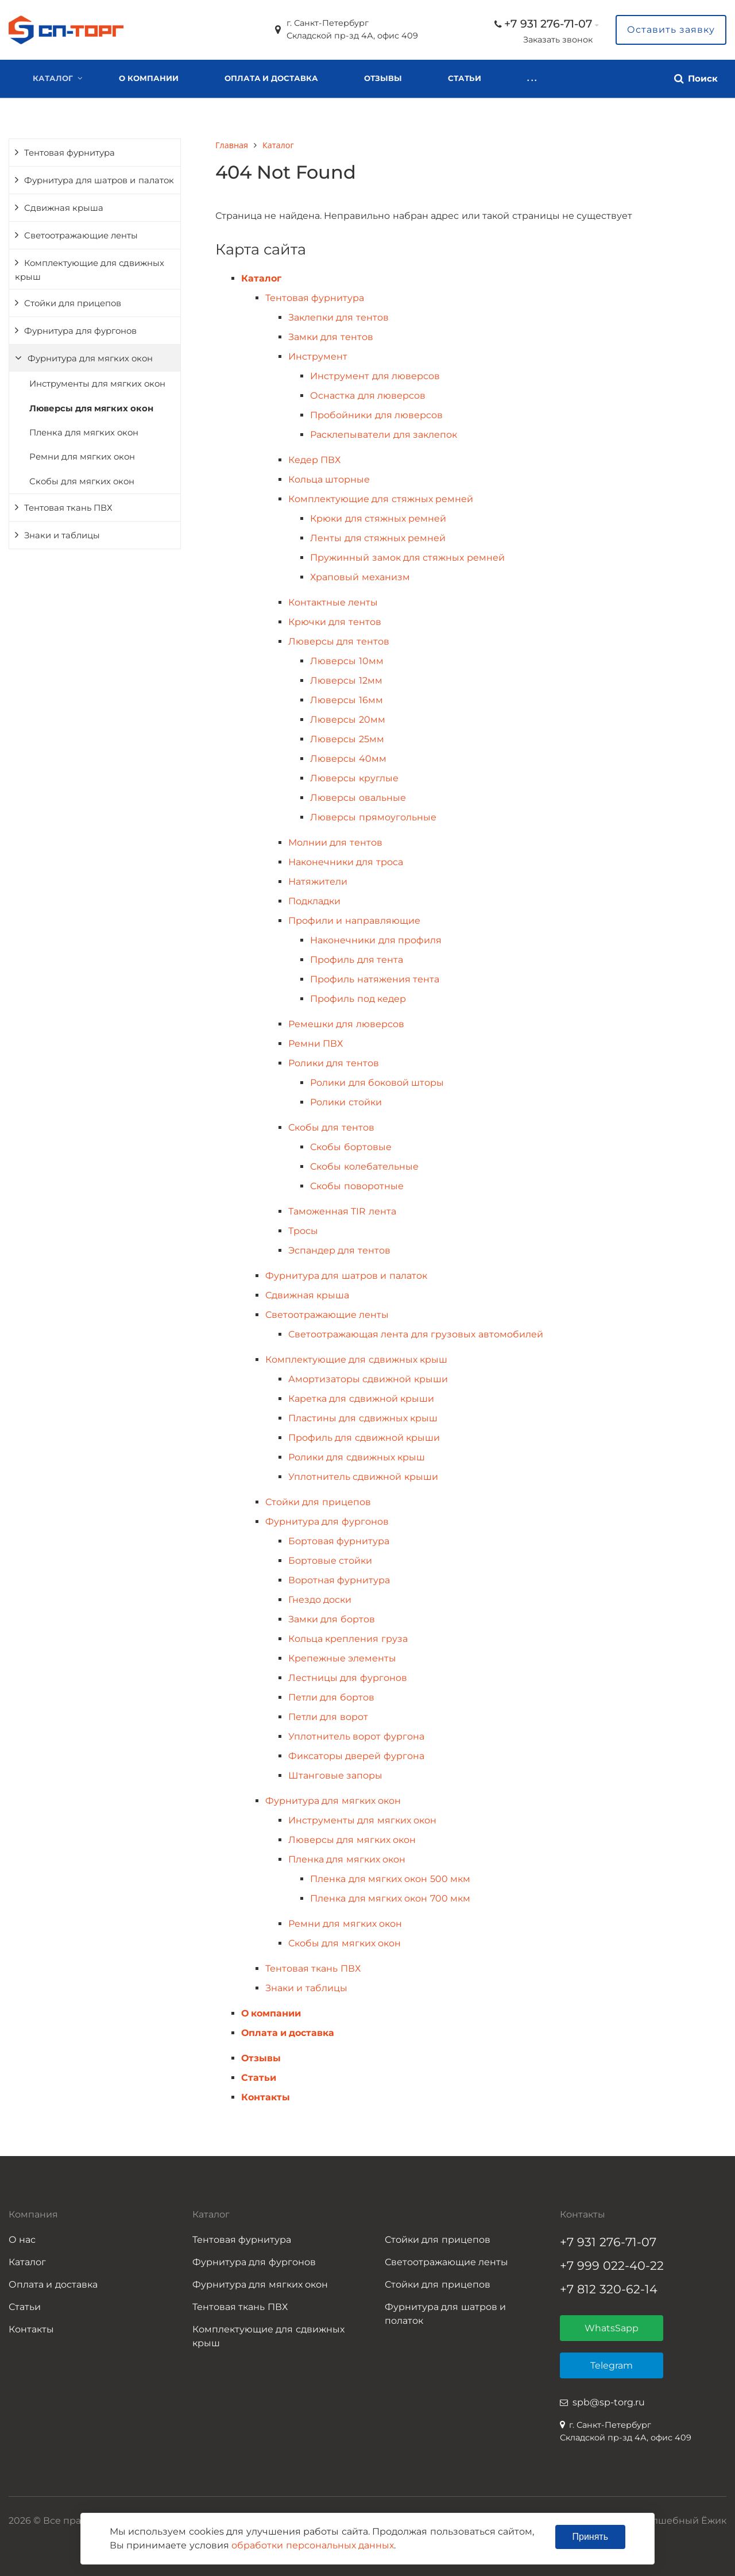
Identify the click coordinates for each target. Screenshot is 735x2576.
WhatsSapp (612, 2328)
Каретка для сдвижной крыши (361, 1398)
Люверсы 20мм (347, 719)
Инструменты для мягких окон (97, 384)
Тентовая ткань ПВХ (68, 508)
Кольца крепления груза (348, 1638)
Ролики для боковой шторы (377, 1082)
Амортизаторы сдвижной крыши (368, 1379)
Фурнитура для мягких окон (90, 358)
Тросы (303, 1230)
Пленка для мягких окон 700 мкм (390, 1898)
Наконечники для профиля (376, 940)
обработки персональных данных (312, 2545)
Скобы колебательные (364, 1166)
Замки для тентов (330, 336)
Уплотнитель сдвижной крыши (363, 1476)
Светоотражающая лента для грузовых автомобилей (415, 1334)
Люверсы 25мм (347, 739)
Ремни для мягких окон (82, 457)
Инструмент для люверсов (375, 376)
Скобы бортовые (350, 1147)
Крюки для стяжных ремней (378, 518)
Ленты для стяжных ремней (378, 538)
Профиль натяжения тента (374, 979)
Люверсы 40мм (348, 758)
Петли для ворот (328, 1716)
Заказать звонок (558, 39)
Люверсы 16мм (346, 700)
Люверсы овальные (357, 797)
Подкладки (314, 901)
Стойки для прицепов (72, 303)
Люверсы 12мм (346, 680)
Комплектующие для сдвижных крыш (89, 270)
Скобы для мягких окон (81, 481)
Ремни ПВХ (315, 1043)
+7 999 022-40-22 (612, 2265)
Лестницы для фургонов (347, 1677)
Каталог (53, 78)
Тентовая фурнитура (69, 153)
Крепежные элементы (342, 1658)
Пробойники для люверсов (376, 415)
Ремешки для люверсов (346, 1024)
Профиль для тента (356, 959)
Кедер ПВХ (314, 459)
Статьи (464, 78)
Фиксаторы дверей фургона (356, 1755)
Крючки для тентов (334, 621)
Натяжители (317, 881)
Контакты (551, 78)
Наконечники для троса (345, 862)
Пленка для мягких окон (83, 432)
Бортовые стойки (330, 1560)
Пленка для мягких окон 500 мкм (390, 1878)
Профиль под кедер (358, 998)
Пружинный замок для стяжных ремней (407, 557)
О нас (22, 2239)
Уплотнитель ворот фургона (356, 1736)
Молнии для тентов (335, 842)
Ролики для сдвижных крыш (356, 1457)
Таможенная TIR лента (342, 1211)
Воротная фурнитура (339, 1580)
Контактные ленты (333, 602)
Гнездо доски (319, 1599)
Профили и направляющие (354, 920)
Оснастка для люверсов (367, 395)
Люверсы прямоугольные (373, 817)
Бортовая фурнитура (338, 1541)
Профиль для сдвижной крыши (364, 1437)
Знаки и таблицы (62, 535)
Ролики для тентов (333, 1063)
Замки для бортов (331, 1619)
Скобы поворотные (356, 1186)
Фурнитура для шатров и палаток (99, 180)
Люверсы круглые (354, 778)
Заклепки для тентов (338, 317)
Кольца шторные (329, 479)
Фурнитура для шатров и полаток (445, 2313)
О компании (149, 78)
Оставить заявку (671, 29)
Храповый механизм (359, 577)
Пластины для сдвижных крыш (363, 1418)
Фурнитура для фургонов (80, 331)
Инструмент (317, 356)
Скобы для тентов (331, 1127)
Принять (590, 2537)
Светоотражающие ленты (81, 235)
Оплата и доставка (271, 78)
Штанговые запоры (335, 1775)
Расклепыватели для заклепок (383, 434)
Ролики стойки (345, 1102)
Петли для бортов (331, 1697)
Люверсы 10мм (346, 660)
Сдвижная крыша (63, 208)
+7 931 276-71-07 (548, 23)
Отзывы (383, 78)
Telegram (611, 2365)
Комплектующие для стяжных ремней (380, 498)
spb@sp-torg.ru (608, 2402)
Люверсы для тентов (338, 641)
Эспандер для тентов (339, 1250)
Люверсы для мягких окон (91, 408)
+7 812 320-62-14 (608, 2289)
